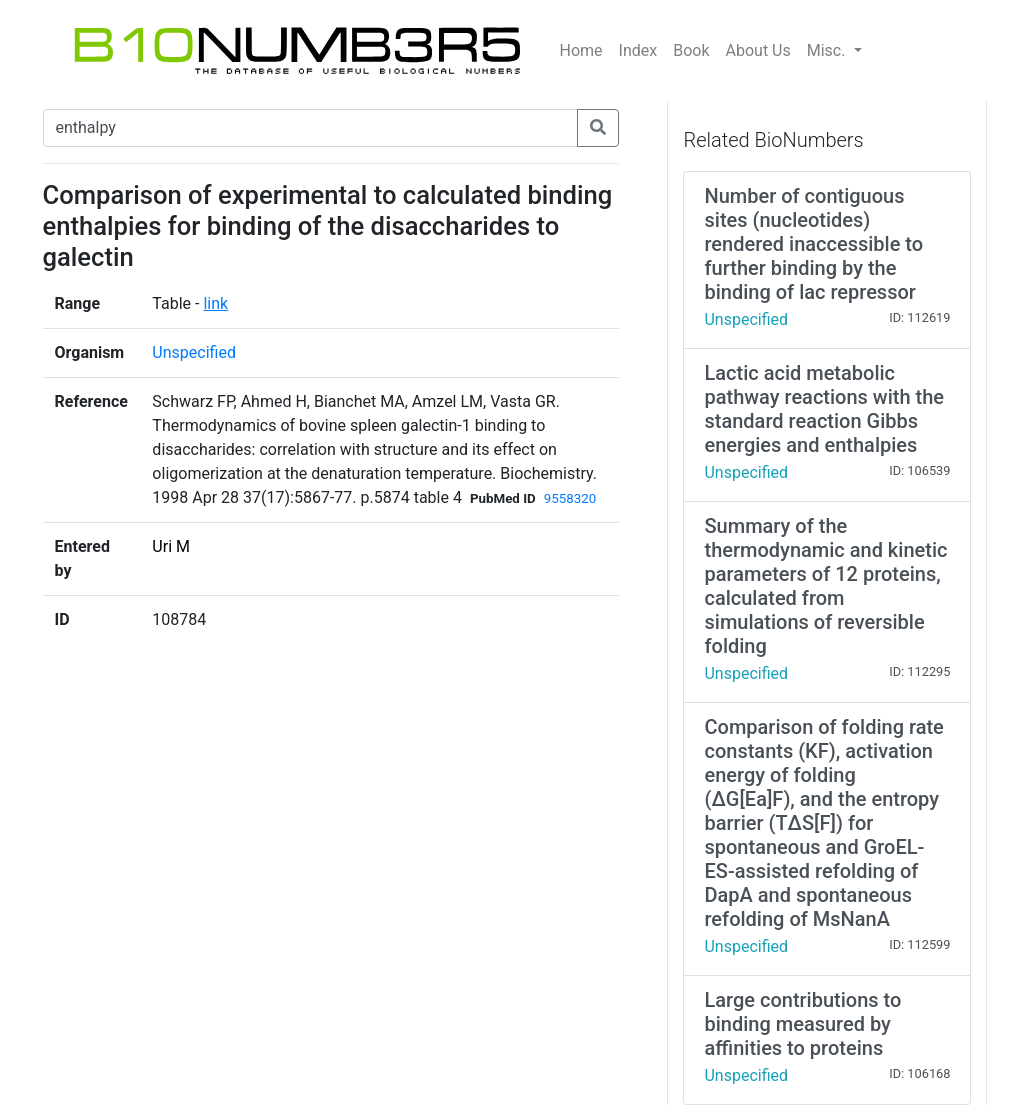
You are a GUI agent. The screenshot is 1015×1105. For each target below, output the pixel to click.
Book (691, 50)
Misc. (828, 50)
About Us (758, 50)
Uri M (171, 546)
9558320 (570, 498)
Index (638, 50)
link (215, 303)
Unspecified (194, 352)
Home (581, 50)
